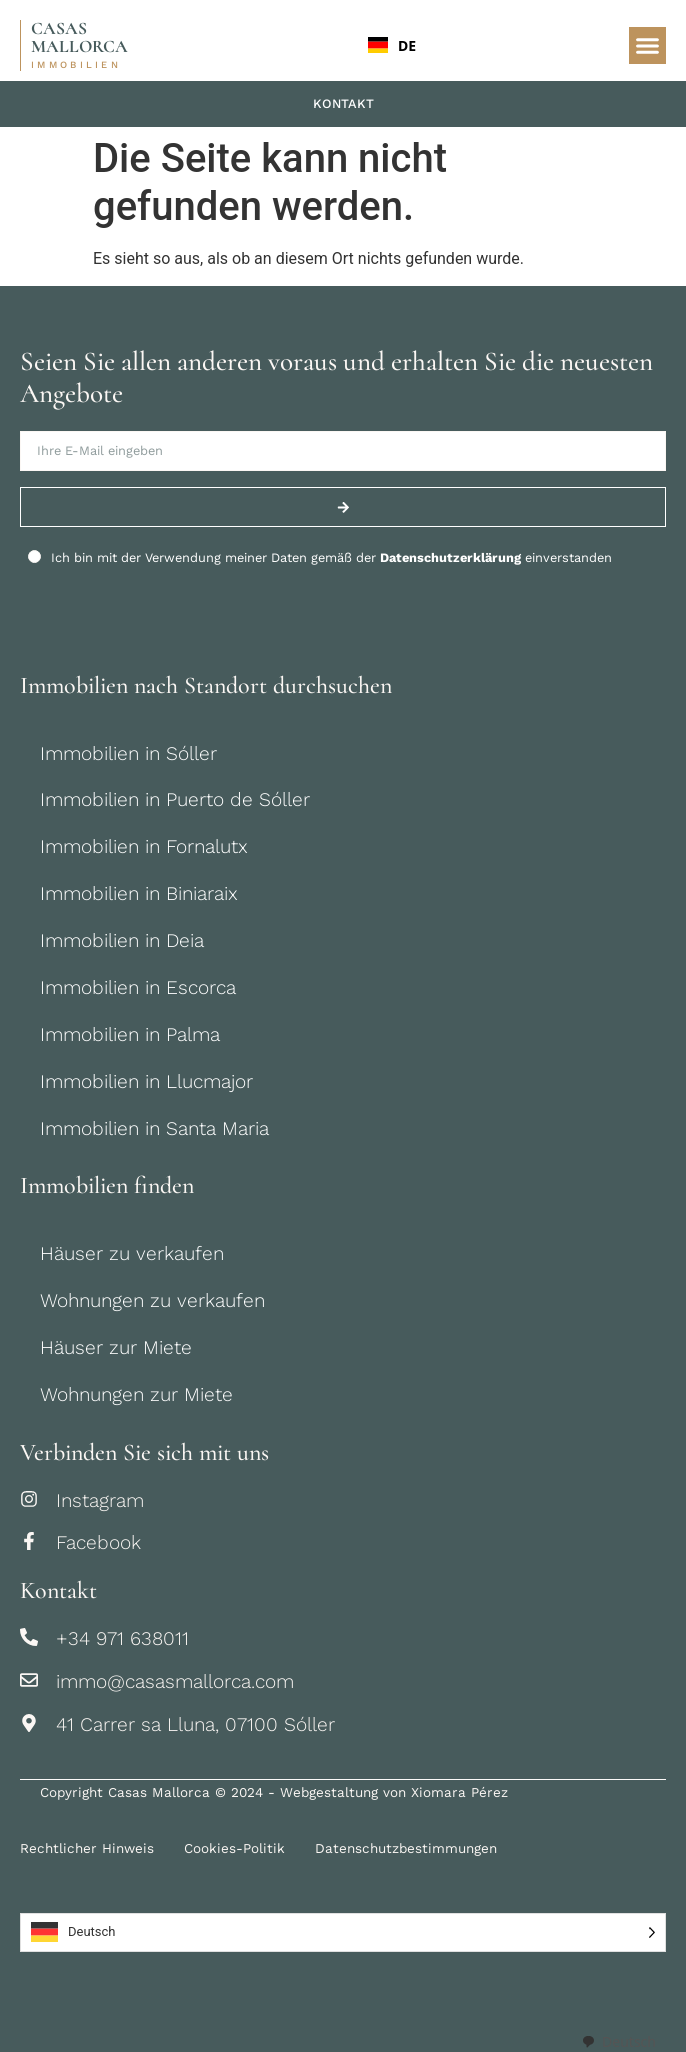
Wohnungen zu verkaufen (152, 1300)
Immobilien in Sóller (128, 753)
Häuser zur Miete (116, 1347)
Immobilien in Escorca (138, 987)
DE (392, 45)
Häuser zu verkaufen (132, 1253)
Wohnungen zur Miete (136, 1394)
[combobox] (486, 45)
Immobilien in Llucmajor (146, 1081)
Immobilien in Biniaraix (139, 893)
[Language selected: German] (343, 1932)
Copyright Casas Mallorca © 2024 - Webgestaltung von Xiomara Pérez (274, 1792)
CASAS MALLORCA (79, 37)
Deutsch (618, 2041)
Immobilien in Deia (122, 940)
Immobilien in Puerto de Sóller (175, 799)
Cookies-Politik (234, 1848)
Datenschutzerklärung (450, 557)
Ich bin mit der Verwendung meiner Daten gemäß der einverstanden (331, 557)
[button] (648, 46)
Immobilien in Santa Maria (154, 1128)
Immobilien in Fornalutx (144, 846)
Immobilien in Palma (130, 1034)
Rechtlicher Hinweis (87, 1848)
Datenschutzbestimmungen (406, 1848)
